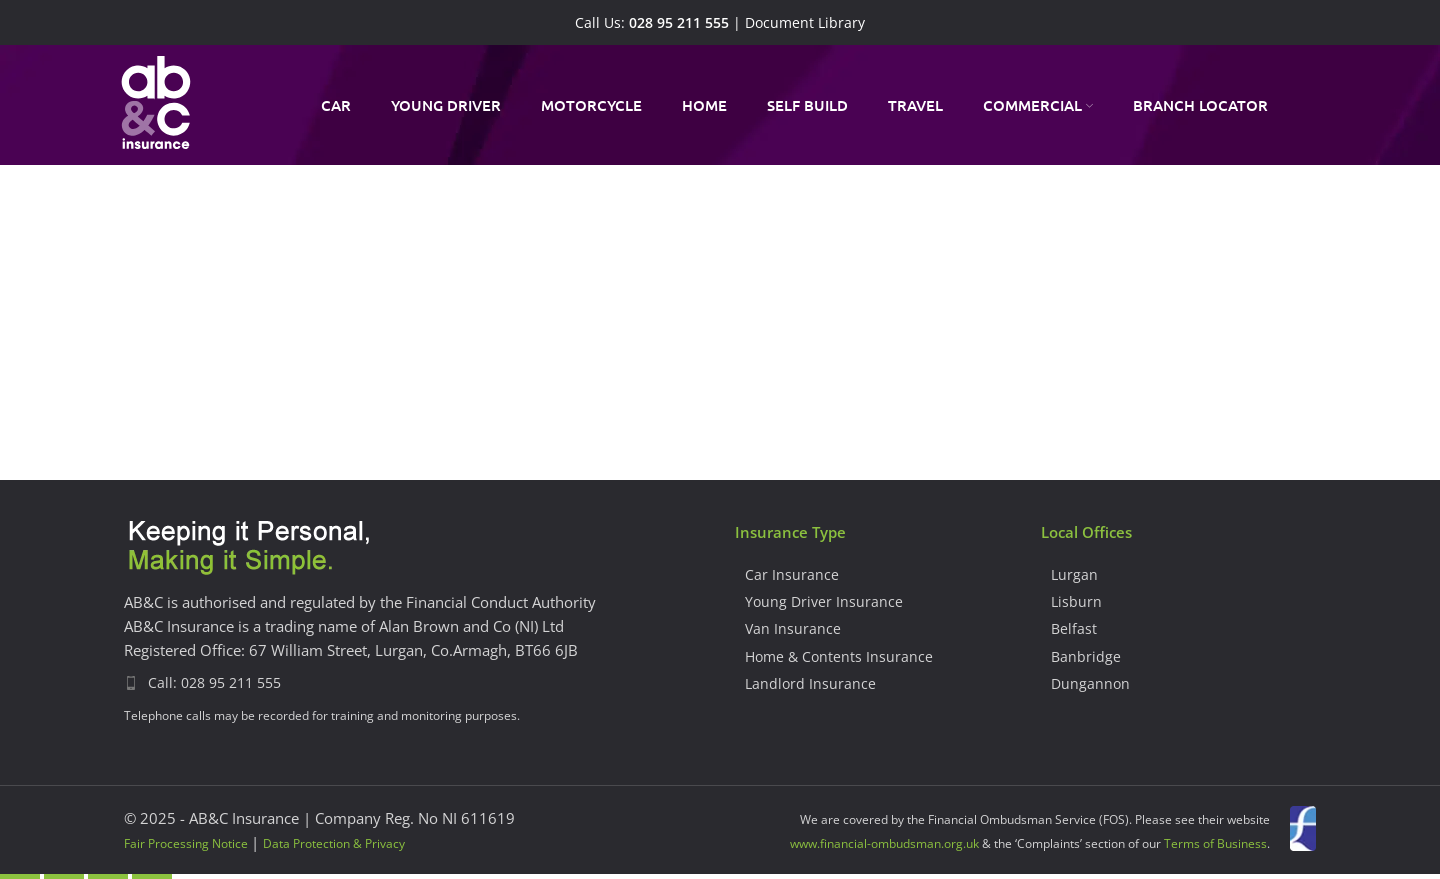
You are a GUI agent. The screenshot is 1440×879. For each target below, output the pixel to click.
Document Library (805, 23)
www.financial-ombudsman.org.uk (884, 843)
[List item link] (414, 683)
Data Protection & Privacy (334, 843)
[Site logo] (156, 103)
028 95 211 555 (679, 23)
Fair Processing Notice (186, 843)
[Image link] (249, 548)
